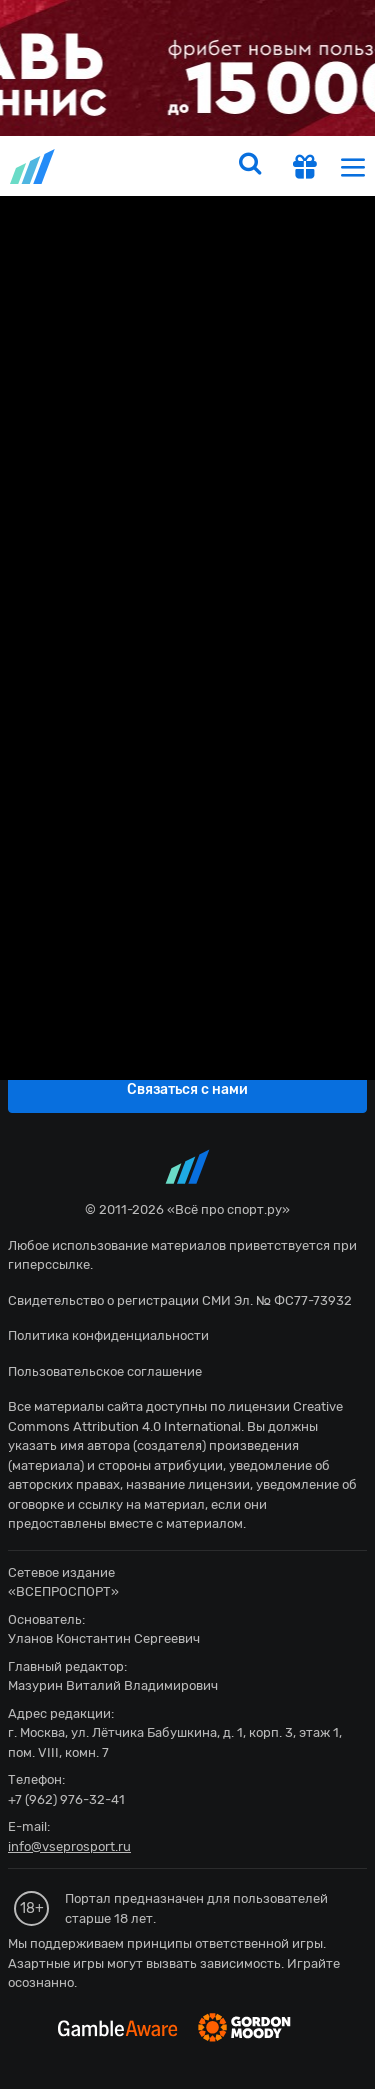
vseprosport (34, 166)
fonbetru (187, 1044)
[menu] (353, 166)
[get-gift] (305, 169)
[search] (250, 166)
